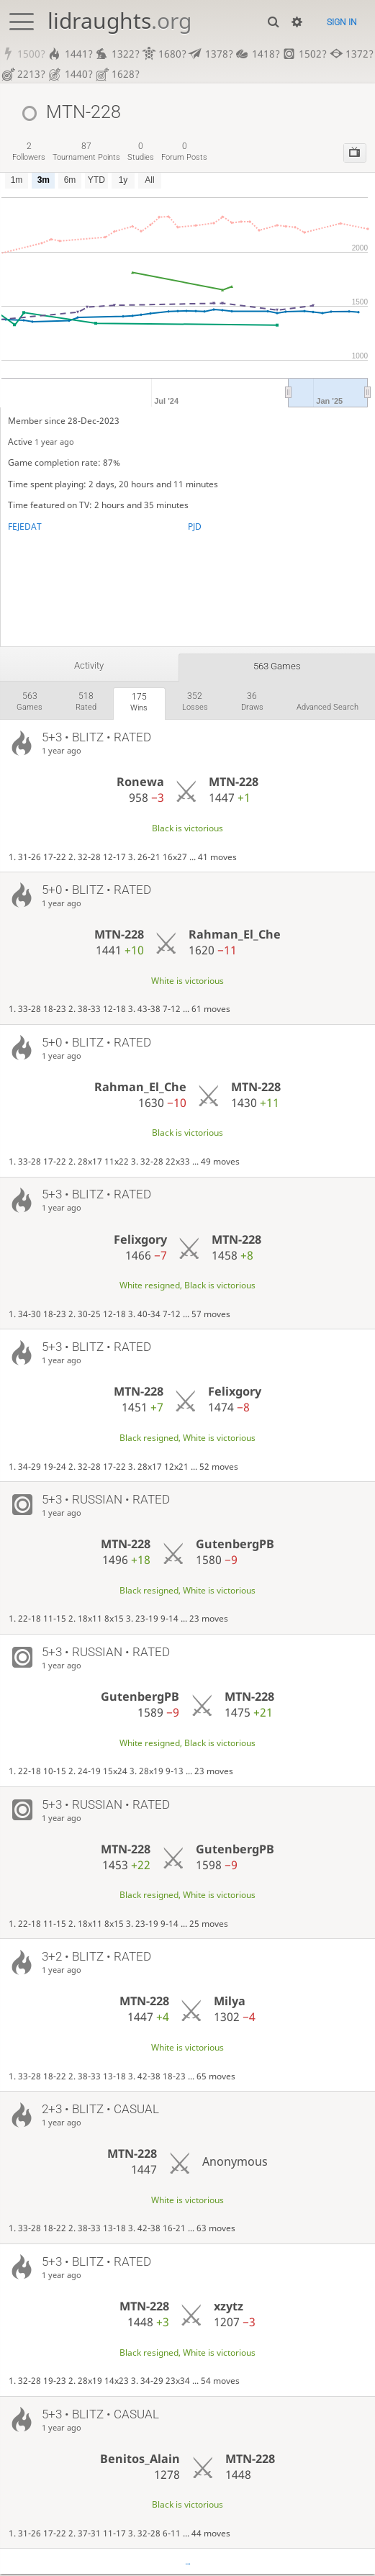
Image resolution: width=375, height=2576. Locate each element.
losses (195, 702)
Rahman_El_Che (235, 936)
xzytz (228, 2307)
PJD (195, 526)
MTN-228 (233, 784)
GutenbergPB (235, 1546)
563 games (277, 666)
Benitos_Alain (140, 2460)
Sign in (342, 22)
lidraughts (119, 20)
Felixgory (140, 1241)
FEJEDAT (25, 526)
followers (28, 152)
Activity (89, 665)
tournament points (86, 152)
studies (140, 152)
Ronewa (140, 784)
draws (252, 702)
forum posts (184, 152)
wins (139, 703)
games (29, 702)
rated (86, 702)
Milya (229, 2003)
